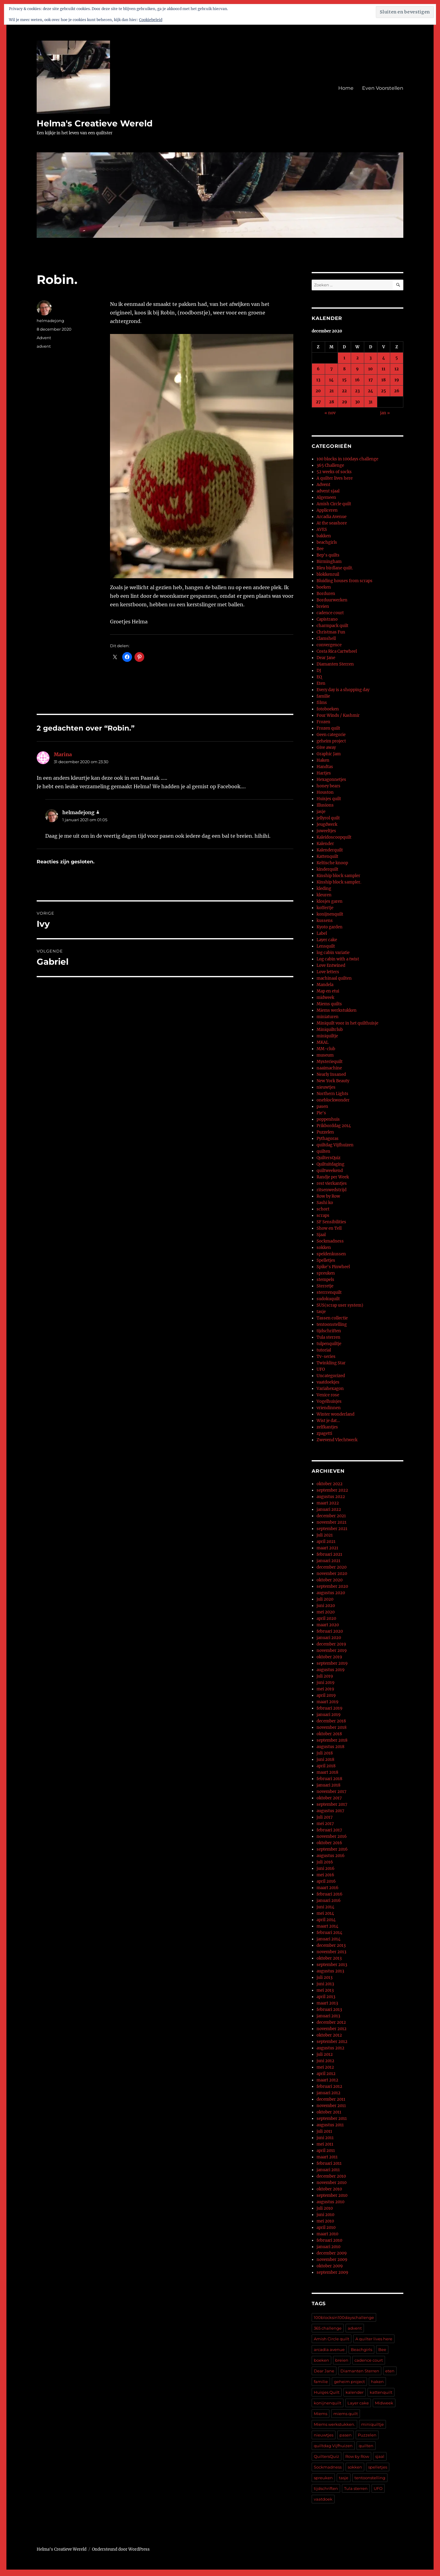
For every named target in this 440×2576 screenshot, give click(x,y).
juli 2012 (325, 2054)
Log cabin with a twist (338, 959)
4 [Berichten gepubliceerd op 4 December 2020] (383, 358)
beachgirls (327, 542)
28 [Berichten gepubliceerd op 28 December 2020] (331, 402)
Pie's (321, 1113)
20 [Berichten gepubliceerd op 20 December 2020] (318, 391)
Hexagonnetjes (331, 779)
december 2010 (331, 2176)
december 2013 (331, 1945)
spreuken (326, 1273)
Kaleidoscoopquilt (334, 837)
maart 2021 (327, 1548)
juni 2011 (325, 2137)
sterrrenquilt (329, 1292)
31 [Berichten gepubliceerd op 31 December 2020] (370, 402)
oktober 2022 (330, 1483)
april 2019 (326, 1695)
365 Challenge (330, 465)
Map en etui (328, 991)
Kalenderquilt (330, 850)
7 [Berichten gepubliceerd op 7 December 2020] (331, 369)
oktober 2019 (329, 1657)
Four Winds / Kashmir (338, 715)
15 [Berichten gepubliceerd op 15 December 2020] (344, 380)
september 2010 (332, 2195)
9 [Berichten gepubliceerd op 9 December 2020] (357, 369)
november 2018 (331, 1727)
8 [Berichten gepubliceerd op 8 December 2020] (344, 369)
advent (44, 346)
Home (346, 88)
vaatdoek (323, 2499)
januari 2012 (328, 2092)
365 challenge (328, 2328)
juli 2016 (325, 1862)
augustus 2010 (330, 2201)
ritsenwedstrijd (331, 1189)
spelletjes (377, 2467)
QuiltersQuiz (328, 1157)
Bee (320, 548)
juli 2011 (324, 2131)
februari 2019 (330, 1708)
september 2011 (332, 2118)
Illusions (325, 805)
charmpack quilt (332, 625)
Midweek (384, 2402)
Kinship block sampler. (339, 882)
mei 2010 (325, 2221)
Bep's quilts (328, 555)
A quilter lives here (335, 478)
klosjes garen (330, 901)
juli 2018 (325, 1753)
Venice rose (328, 1395)
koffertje (325, 907)
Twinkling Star (331, 1363)
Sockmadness (330, 1241)
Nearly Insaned (331, 1074)
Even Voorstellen (382, 88)
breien (323, 606)
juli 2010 (325, 2208)
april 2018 (326, 1766)
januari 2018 (328, 1785)
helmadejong (50, 320)
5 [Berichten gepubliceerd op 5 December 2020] (396, 358)
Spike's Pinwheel (333, 1266)
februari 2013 (329, 2009)
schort (323, 1209)
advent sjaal (328, 491)
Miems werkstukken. (334, 2424)
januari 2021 (328, 1560)
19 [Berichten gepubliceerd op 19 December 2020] (396, 380)
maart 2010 (327, 2234)
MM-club (326, 1048)
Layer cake (327, 939)
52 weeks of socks (334, 471)
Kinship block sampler (338, 875)
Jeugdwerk (327, 824)
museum (325, 1055)
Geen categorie (331, 734)
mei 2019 (325, 1689)
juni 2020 (326, 1605)
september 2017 (332, 1804)
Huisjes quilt (329, 798)
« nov (330, 412)
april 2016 (326, 1881)
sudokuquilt (328, 1298)
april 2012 (326, 2073)
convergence (329, 645)
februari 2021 (329, 1554)
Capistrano (327, 619)
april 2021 (326, 1541)
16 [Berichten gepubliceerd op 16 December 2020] (357, 380)
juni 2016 (326, 1868)
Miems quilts (329, 1004)
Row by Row (328, 1196)
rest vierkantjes (332, 1183)
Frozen (323, 721)
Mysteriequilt (330, 1061)
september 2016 (332, 1849)
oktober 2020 (330, 1580)
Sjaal (321, 1234)
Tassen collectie (332, 1318)
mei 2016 (325, 1875)
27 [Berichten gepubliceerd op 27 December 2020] (318, 402)
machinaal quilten (334, 978)
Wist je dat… (328, 1420)
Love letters (328, 971)
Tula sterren (328, 1337)
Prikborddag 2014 (334, 1125)
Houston (325, 792)
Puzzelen (325, 1132)
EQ (319, 677)
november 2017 (331, 1791)
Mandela (325, 984)
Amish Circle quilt (334, 503)
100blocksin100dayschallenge (344, 2317)
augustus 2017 (330, 1810)
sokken (324, 1247)
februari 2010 (329, 2240)
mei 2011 (325, 2144)
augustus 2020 (331, 1592)
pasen (322, 1106)
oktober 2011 (329, 2112)
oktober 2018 (329, 1733)
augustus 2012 (330, 2048)
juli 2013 (324, 1977)
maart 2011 (327, 2157)
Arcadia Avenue (331, 516)
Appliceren (327, 510)
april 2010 (326, 2227)
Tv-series (326, 1356)
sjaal (379, 2456)
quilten (323, 1151)
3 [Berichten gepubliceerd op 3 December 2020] (370, 358)
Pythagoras (328, 1138)
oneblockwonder (333, 1100)
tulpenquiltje (329, 1343)
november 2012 (331, 2028)
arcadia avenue (329, 2349)
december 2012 (331, 2022)
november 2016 (332, 1836)
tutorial (324, 1350)
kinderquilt (327, 869)
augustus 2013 (330, 1971)
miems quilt (345, 2413)
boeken (324, 587)
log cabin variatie (333, 952)
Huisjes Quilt (326, 2392)
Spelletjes (326, 1260)
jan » (385, 412)
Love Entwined (331, 965)
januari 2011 (328, 2169)
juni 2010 (325, 2214)
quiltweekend (330, 1170)
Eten (321, 683)
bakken (324, 536)
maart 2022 (328, 1503)
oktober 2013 (329, 1958)
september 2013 (332, 1964)
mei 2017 (325, 1823)
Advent (44, 337)
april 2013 (326, 1996)
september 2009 (332, 2272)
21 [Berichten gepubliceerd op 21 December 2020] (331, 391)
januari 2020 (329, 1637)
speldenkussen (331, 1254)
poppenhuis (328, 1119)
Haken (323, 760)
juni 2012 (325, 2060)
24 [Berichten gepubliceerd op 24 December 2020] (370, 391)
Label (322, 933)
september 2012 (332, 2041)
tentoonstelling (332, 1324)
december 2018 (331, 1721)
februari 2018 (329, 1778)
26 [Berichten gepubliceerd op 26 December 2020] (396, 391)
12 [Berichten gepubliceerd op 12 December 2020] (396, 369)
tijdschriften (329, 1330)
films (322, 702)
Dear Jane (326, 657)
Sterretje (325, 1286)
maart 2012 (327, 2080)
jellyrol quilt (328, 818)
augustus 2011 (330, 2125)
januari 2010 (328, 2246)
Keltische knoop (332, 862)
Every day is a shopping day (343, 689)
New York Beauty (333, 1080)
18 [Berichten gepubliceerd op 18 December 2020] (383, 380)
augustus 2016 (331, 1855)
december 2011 (331, 2099)
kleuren (324, 895)
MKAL (322, 1042)
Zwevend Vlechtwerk (337, 1439)
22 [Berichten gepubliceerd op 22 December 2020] (344, 391)
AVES (322, 529)
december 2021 (331, 1515)
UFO (321, 1369)
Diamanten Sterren (335, 664)
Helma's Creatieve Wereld (94, 123)
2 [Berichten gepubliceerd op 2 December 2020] (357, 358)
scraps (323, 1215)
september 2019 (332, 1663)
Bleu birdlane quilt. (335, 568)
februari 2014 (329, 1932)
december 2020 (331, 1567)
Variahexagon (330, 1388)
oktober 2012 (329, 2035)
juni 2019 (326, 1682)
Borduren (326, 593)
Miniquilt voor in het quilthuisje (347, 1023)
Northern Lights (332, 1093)
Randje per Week (333, 1177)
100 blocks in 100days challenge (347, 459)
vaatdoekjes (328, 1382)
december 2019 (331, 1644)
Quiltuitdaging (330, 1164)
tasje (321, 1311)
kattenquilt (381, 2392)
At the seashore (332, 523)
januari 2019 (329, 1714)
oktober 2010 (329, 2189)
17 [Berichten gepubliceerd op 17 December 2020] (371, 380)
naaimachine (329, 1068)
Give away (326, 747)
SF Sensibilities (331, 1222)
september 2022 (332, 1490)
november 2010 (331, 2182)
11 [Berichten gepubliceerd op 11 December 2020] (383, 369)
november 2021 (331, 1522)
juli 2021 (325, 1535)
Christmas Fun (331, 632)
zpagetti (324, 1433)
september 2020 (332, 1586)
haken (377, 2381)
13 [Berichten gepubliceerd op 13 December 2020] (318, 380)
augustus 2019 (331, 1669)
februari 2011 (329, 2163)
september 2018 (332, 1740)
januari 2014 (328, 1939)
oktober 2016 (329, 1842)
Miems (320, 2413)
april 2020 (326, 1618)
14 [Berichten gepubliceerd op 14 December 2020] (331, 380)
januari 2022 (329, 1509)
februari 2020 (330, 1631)
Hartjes (324, 773)
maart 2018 (327, 1772)
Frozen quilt (328, 728)
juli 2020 (325, 1599)
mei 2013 (325, 1990)
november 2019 (332, 1650)
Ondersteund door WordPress (121, 2549)
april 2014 (326, 1919)
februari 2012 (329, 2086)
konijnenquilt (330, 914)
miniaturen (328, 1016)
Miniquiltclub (330, 1029)
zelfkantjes (327, 1427)
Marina (63, 754)
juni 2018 (325, 1759)
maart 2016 (328, 1887)
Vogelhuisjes (329, 1401)
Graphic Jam (329, 753)
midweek (325, 997)
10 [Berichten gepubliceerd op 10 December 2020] (370, 369)
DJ (319, 670)
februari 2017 (329, 1830)
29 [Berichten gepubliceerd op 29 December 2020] (344, 402)
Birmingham (329, 561)
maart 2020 (328, 1624)
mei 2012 (325, 2067)
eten (389, 2370)
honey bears (328, 786)
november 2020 (332, 1573)
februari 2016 (330, 1894)
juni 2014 (325, 1907)
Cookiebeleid (150, 19)
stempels (325, 1279)
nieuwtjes (326, 1087)
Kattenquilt (327, 856)
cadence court (330, 612)
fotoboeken (328, 709)
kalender (355, 2392)
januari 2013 (328, 2016)
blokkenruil (328, 574)
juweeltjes (326, 830)
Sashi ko (325, 1202)
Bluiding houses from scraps (344, 580)
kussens (325, 920)
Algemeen (326, 497)
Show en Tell (329, 1228)
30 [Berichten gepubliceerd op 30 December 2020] (357, 402)
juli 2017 (325, 1817)
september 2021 (332, 1528)
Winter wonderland (335, 1414)
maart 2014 (327, 1926)
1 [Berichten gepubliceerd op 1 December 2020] (344, 358)
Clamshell (326, 638)
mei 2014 (325, 1913)
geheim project (331, 741)
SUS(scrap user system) (340, 1305)
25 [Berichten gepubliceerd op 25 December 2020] (383, 391)
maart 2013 (327, 2003)
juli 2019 (325, 1676)
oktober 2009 (330, 2266)
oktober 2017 (329, 1798)
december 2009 (332, 2253)
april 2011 (326, 2150)
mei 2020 (326, 1612)
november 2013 (331, 1951)
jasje (321, 811)
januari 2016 (329, 1900)
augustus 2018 (330, 1746)
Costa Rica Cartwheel (337, 651)
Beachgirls (361, 2349)
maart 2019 (328, 1701)
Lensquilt (326, 946)
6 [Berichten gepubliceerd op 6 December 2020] (318, 369)
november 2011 (331, 2105)
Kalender (325, 843)
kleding (324, 888)
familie (323, 696)
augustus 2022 (331, 1496)
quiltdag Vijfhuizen (335, 1145)
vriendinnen (329, 1407)
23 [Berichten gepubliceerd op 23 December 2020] (357, 391)
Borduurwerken (332, 600)
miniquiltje (327, 1036)
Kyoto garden (330, 927)
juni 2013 (325, 1983)
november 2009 (332, 2259)
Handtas (325, 766)
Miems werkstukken (337, 1010)
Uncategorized (331, 1375)
